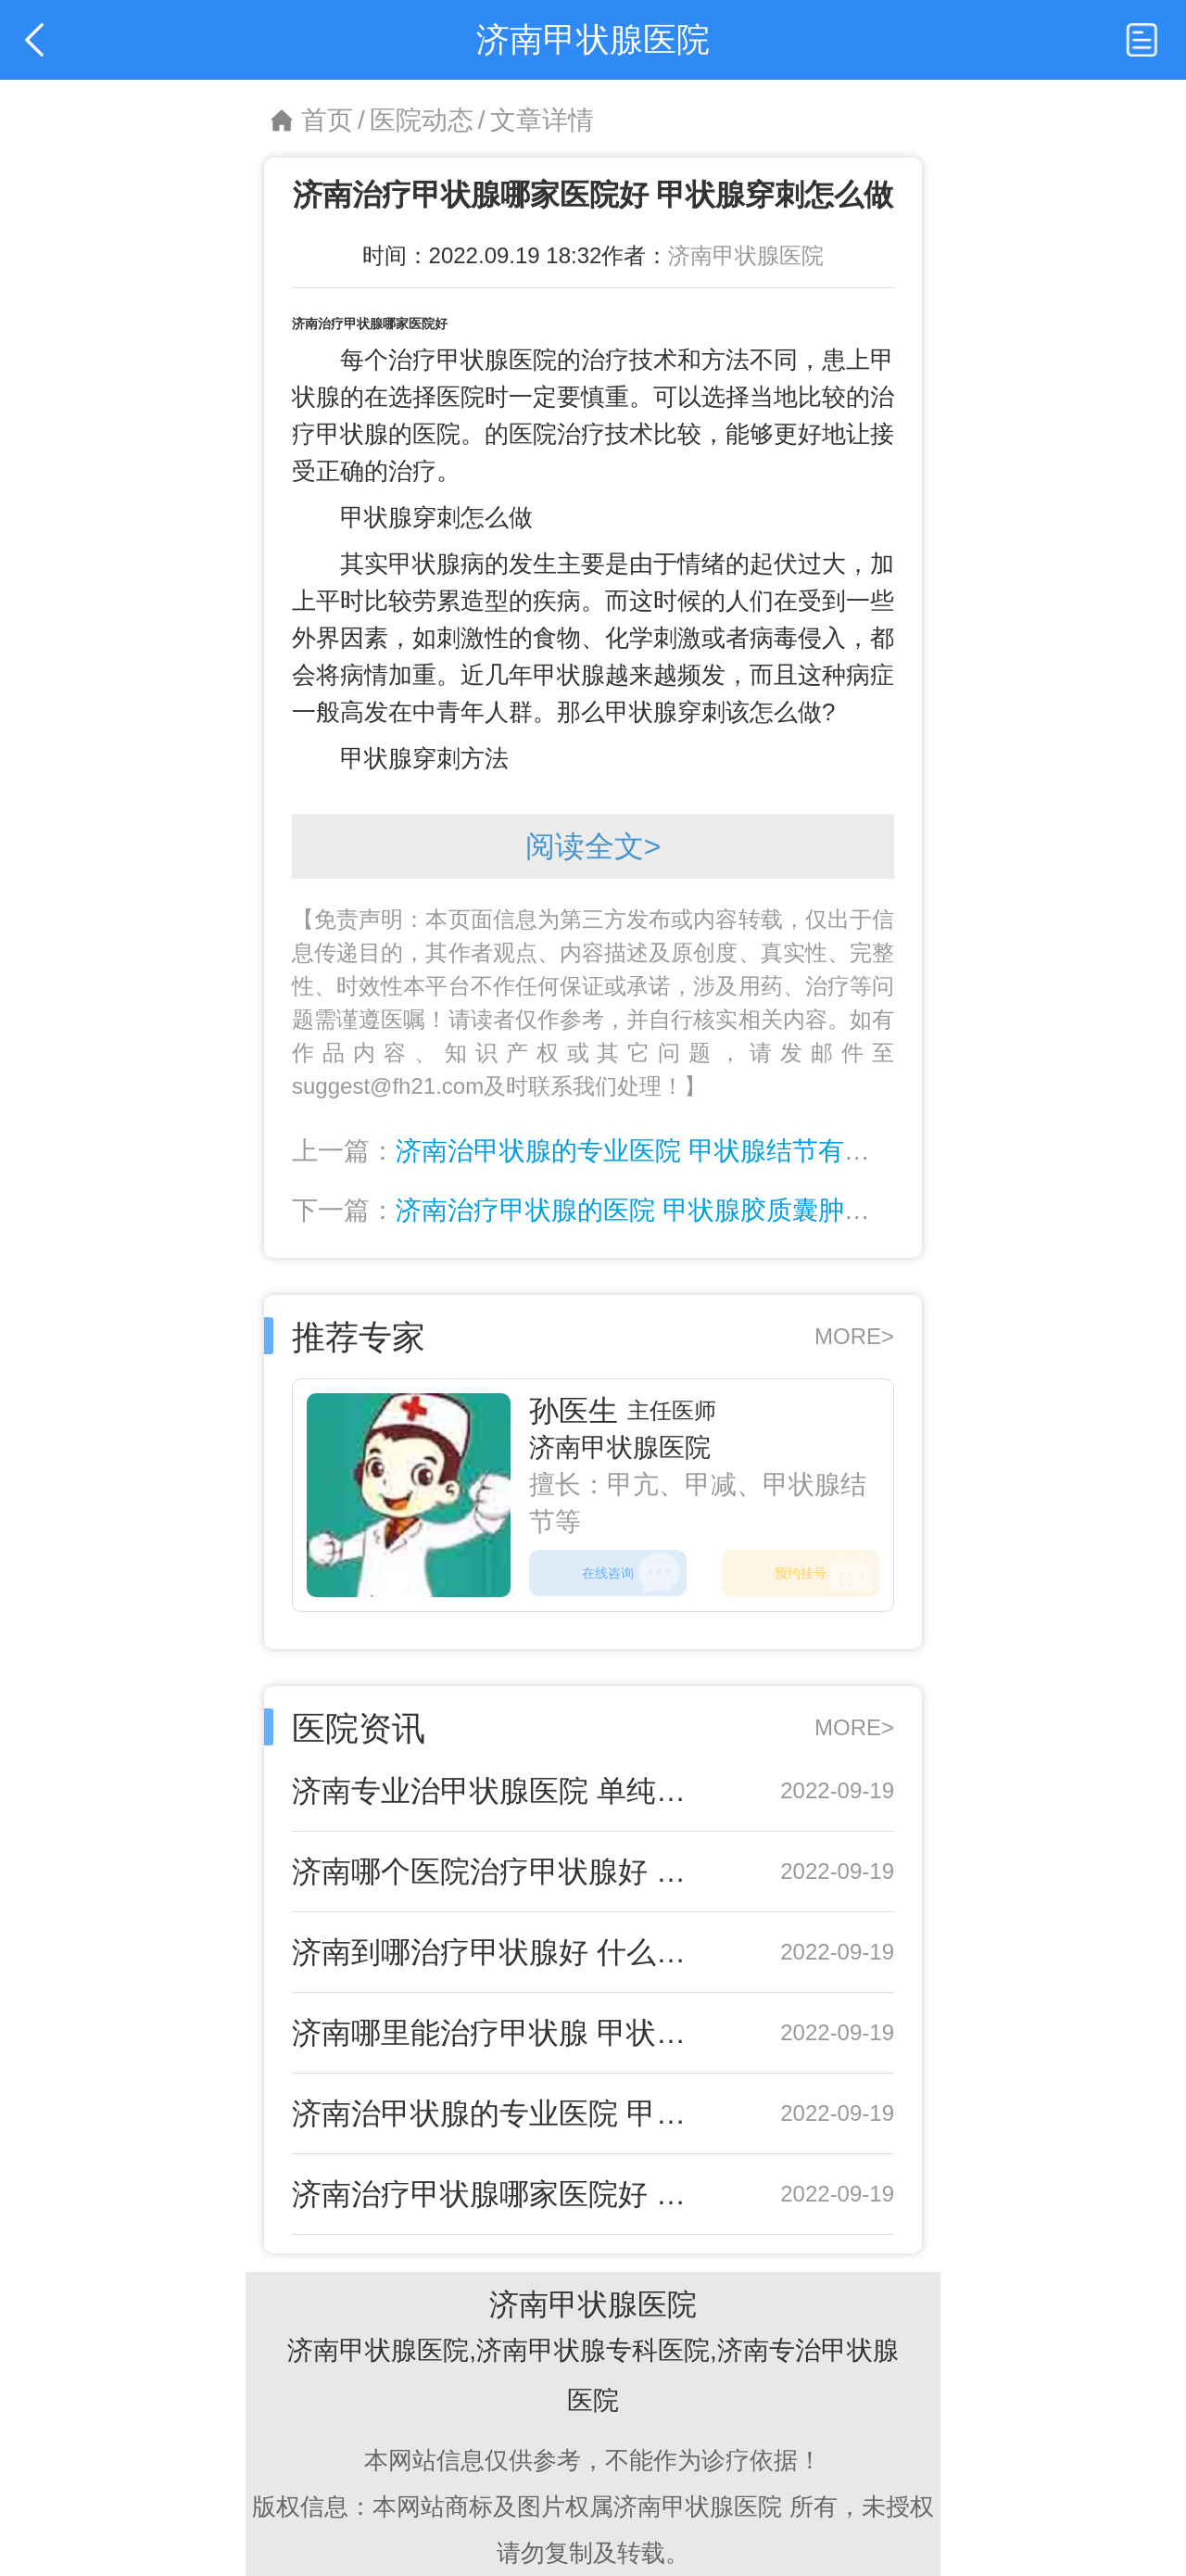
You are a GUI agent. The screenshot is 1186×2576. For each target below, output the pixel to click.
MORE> (854, 1336)
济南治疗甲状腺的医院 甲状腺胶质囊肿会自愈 (659, 1210)
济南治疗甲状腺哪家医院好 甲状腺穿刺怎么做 (502, 2194)
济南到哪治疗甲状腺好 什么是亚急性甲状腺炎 (502, 1952)
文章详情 (542, 120)
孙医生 (573, 1411)
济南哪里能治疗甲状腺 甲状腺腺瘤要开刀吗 (502, 2032)
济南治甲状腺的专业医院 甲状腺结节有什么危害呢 (685, 1150)
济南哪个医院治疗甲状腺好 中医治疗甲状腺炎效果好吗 (502, 1871)
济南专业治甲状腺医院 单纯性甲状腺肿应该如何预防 (502, 1791)
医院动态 (421, 120)
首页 (327, 120)
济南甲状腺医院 (746, 255)
